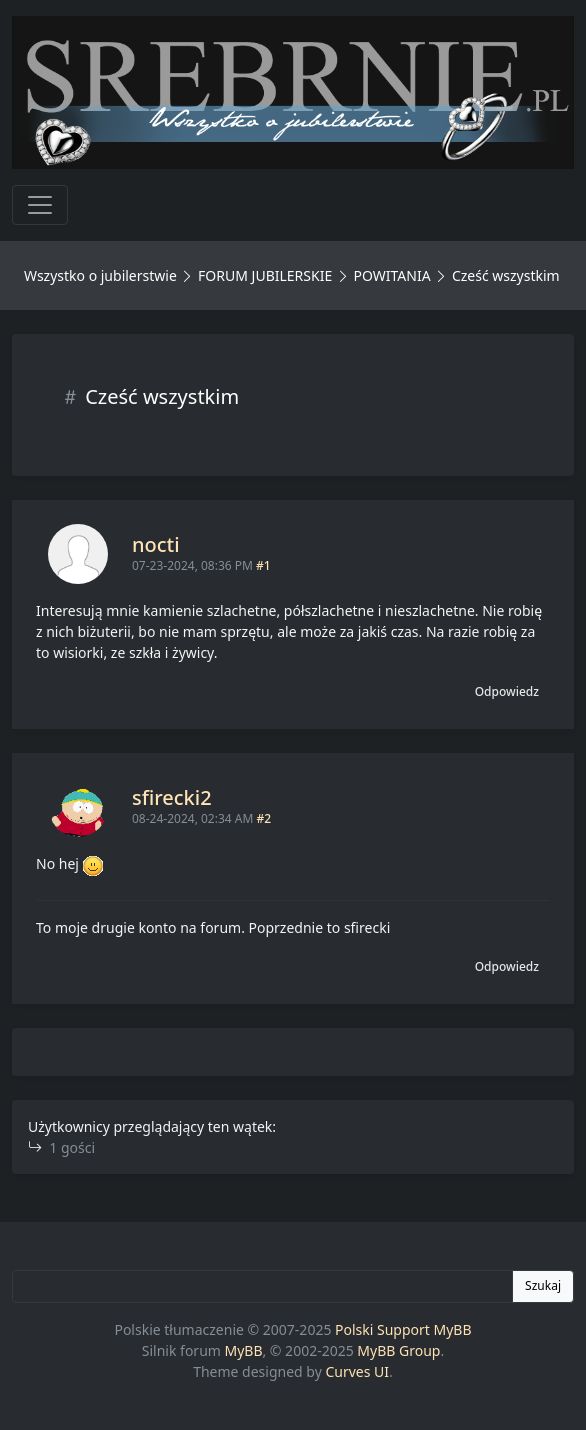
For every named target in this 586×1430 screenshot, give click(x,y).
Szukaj (543, 1285)
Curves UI (357, 1371)
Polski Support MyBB (403, 1329)
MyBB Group (398, 1350)
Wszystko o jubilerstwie (100, 275)
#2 (263, 818)
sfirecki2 (172, 797)
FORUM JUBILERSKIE (265, 275)
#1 (263, 565)
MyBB (244, 1350)
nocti (156, 544)
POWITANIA (391, 275)
